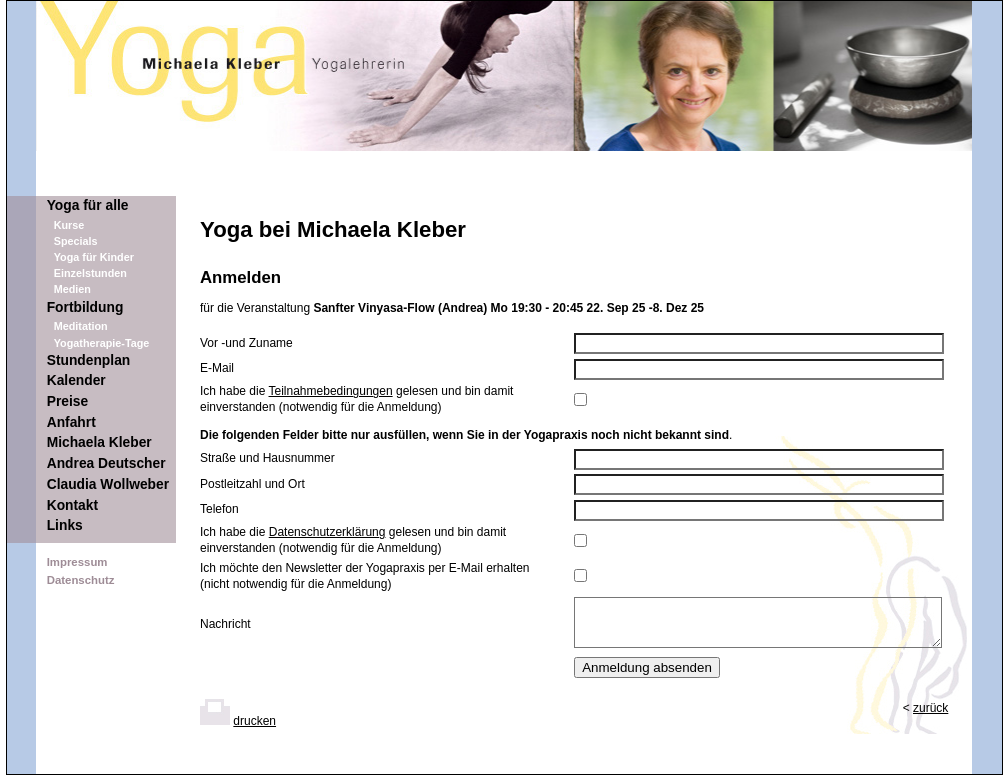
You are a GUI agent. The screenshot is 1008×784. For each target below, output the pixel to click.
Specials (76, 241)
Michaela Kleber (99, 442)
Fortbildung (85, 307)
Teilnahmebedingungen (331, 391)
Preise (67, 401)
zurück (930, 717)
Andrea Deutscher (106, 463)
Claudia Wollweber (108, 484)
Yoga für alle (88, 205)
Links (65, 525)
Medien (72, 289)
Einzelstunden (90, 273)
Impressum (77, 562)
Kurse (69, 225)
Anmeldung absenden (647, 676)
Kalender (76, 380)
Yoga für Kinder (94, 257)
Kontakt (72, 505)
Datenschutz (81, 580)
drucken (254, 730)
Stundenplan (89, 360)
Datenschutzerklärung (327, 532)
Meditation (81, 326)
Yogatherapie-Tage (102, 343)
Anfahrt (71, 422)
